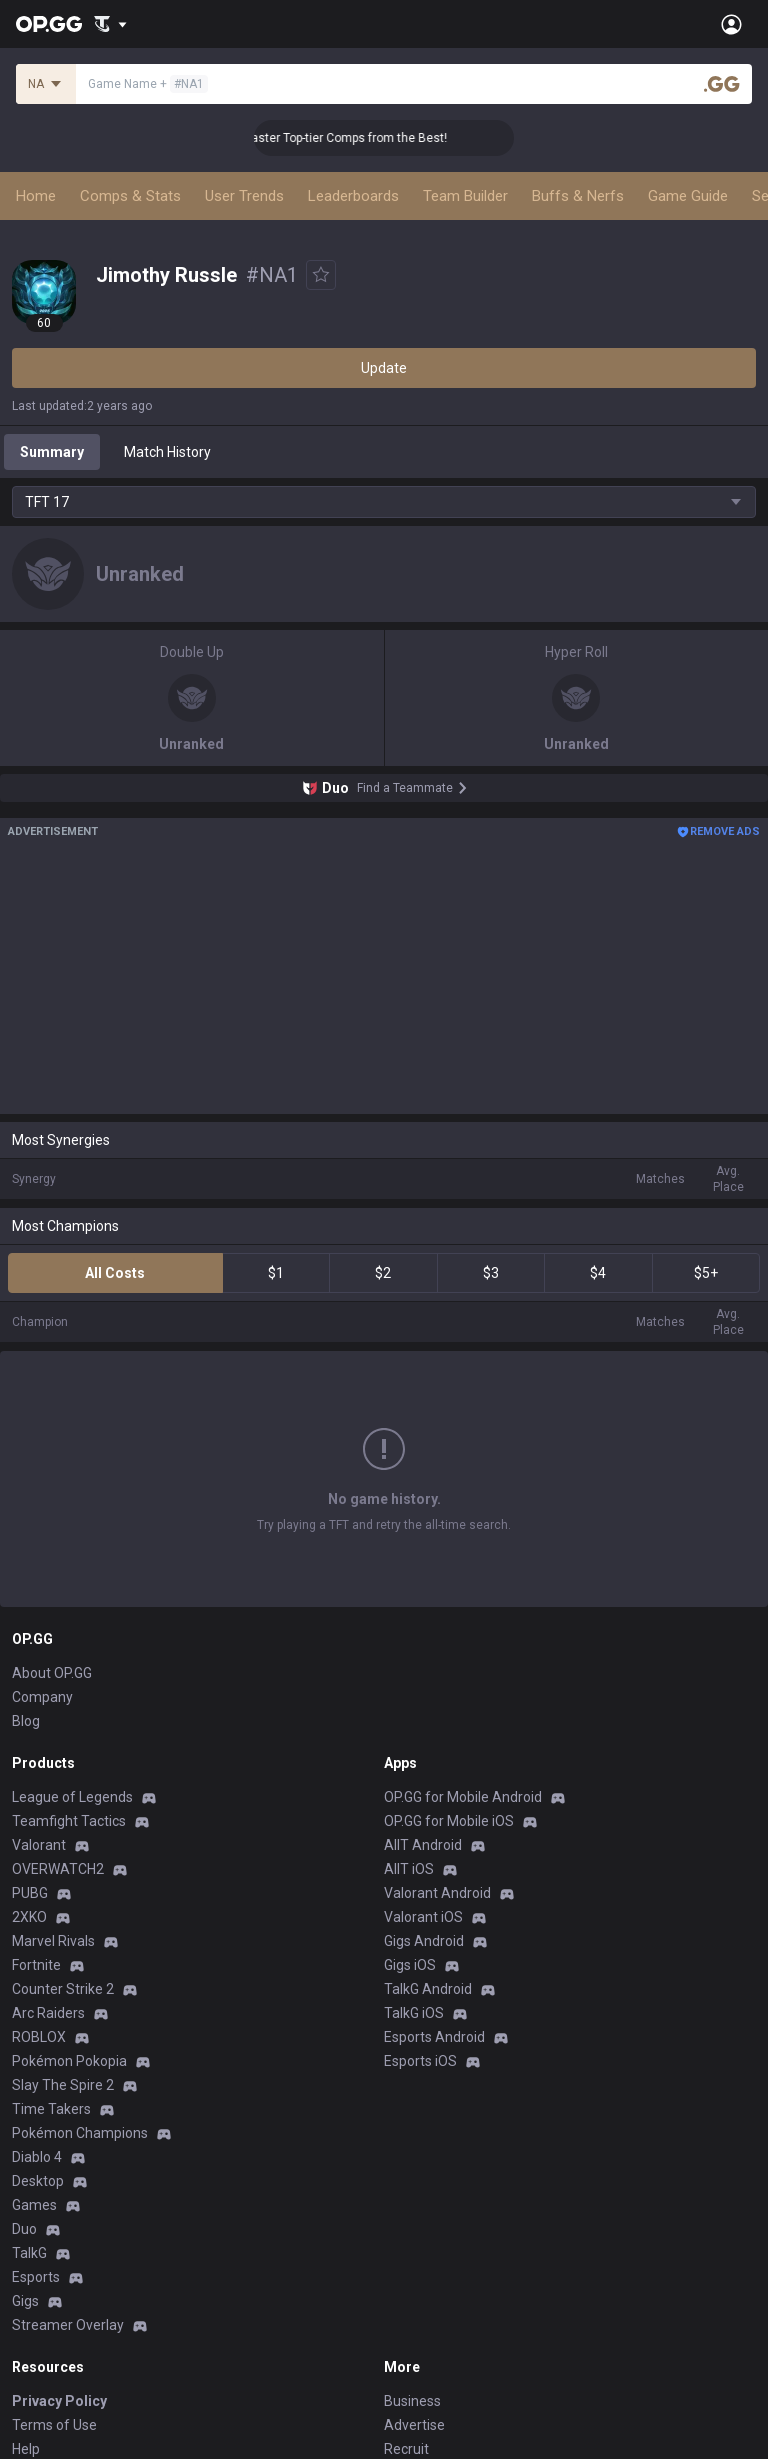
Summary (52, 452)
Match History (167, 452)
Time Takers (51, 1957)
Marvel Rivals (53, 1789)
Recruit (406, 2297)
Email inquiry (52, 2321)
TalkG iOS (414, 1861)
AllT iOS (409, 1717)
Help (26, 2297)
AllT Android (423, 1693)
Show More (384, 1433)
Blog (26, 1569)
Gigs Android (424, 1789)
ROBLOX (39, 1885)
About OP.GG (52, 1521)
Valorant (39, 1693)
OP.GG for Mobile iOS (449, 1669)
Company (42, 1545)
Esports (36, 2125)
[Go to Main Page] (49, 24)
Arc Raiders (48, 1861)
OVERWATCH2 (58, 1717)
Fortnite (36, 1813)
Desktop (38, 2029)
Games (34, 2053)
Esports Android (434, 1885)
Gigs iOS (410, 1813)
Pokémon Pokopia (69, 1909)
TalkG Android (428, 1837)
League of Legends (72, 1645)
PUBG (30, 1741)
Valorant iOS (423, 1765)
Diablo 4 (37, 2005)
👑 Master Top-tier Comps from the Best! (357, 138)
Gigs (25, 2149)
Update (384, 368)
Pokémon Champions (80, 1981)
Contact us (46, 2345)
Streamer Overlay (68, 2173)
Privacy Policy (59, 2249)
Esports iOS (420, 1909)
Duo (24, 2077)
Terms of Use (54, 2273)
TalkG (29, 2101)
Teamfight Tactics (69, 1669)
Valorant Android (437, 1741)
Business (412, 2249)
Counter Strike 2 (63, 1837)
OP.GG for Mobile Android (463, 1645)
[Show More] (110, 24)
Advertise (414, 2273)
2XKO (29, 1765)
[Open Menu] (731, 24)
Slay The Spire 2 (63, 1933)
